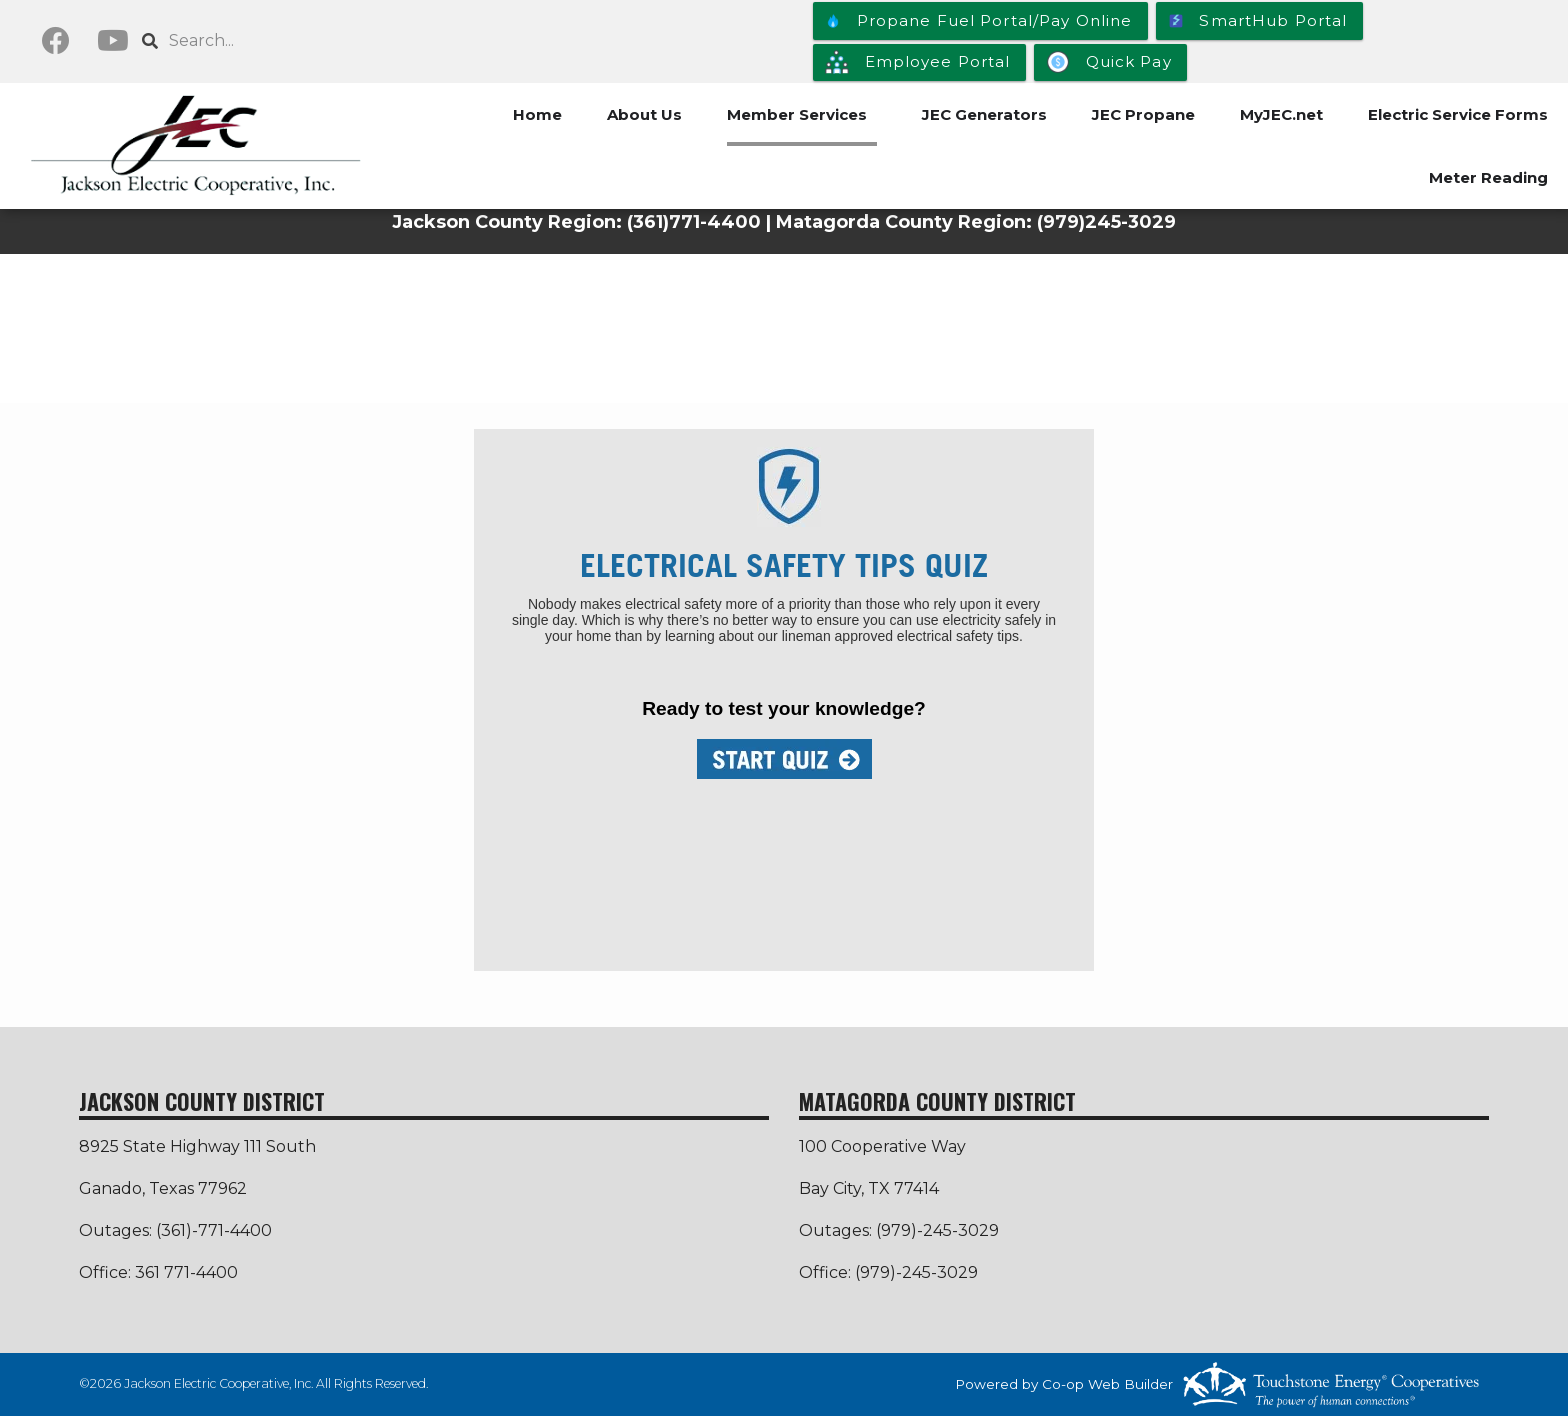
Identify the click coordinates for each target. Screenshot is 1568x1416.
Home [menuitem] (537, 114)
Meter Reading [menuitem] (1488, 177)
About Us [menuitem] (644, 114)
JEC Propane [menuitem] (1143, 114)
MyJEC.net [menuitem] (1281, 114)
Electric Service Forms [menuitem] (1458, 114)
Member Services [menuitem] (797, 114)
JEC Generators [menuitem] (984, 114)
